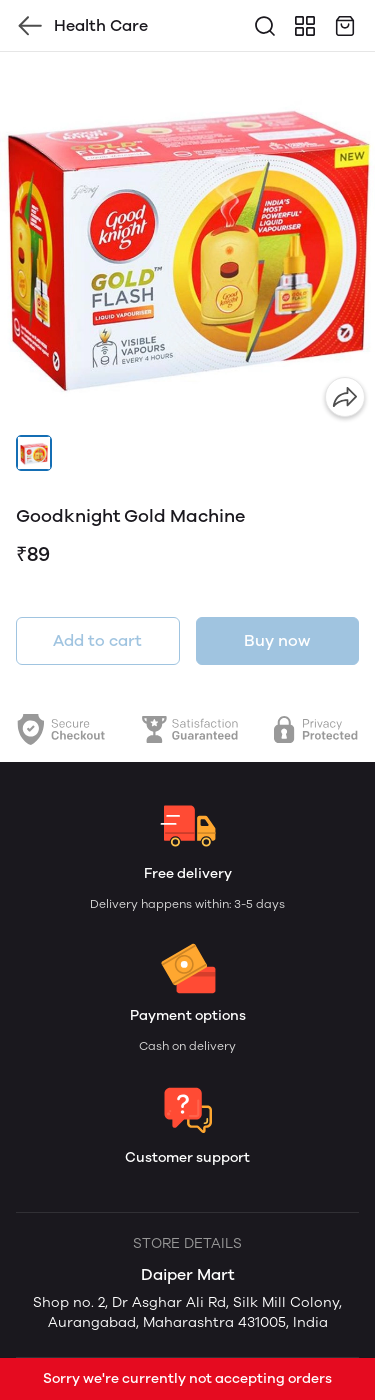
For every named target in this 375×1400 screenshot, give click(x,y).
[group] (187, 239)
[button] (34, 453)
